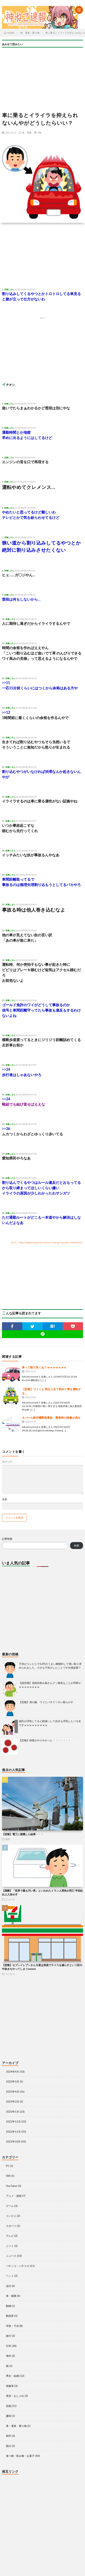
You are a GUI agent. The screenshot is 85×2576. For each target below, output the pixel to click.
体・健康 (11, 2295)
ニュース (10, 1899)
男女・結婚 (12, 2375)
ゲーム (10, 2205)
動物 (8, 2305)
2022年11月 (13, 2131)
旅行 (8, 2335)
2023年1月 (12, 2111)
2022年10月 (13, 2141)
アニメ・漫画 (13, 2195)
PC (7, 2165)
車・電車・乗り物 (31, 132)
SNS (8, 2175)
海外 (8, 2355)
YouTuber (11, 2185)
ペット (10, 2275)
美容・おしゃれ (15, 2395)
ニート (10, 2245)
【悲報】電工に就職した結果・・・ (22, 1834)
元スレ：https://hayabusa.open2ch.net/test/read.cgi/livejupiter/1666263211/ (47, 1242)
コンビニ (10, 1974)
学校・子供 (12, 2325)
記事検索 (7, 1538)
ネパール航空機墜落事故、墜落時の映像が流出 (51, 1417)
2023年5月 (12, 2081)
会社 (7, 1839)
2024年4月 (12, 2071)
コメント (7, 1461)
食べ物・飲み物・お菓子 (20, 2455)
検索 (76, 1545)
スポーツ (11, 2225)
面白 (8, 2445)
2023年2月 (12, 2101)
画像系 (10, 2385)
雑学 (8, 2435)
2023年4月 (12, 2091)
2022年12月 (13, 2121)
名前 (4, 1499)
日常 (8, 2345)
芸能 (8, 2405)
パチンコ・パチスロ (17, 2265)
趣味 (8, 2415)
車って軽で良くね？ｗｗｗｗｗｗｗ (44, 1367)
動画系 (10, 2315)
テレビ (10, 2235)
